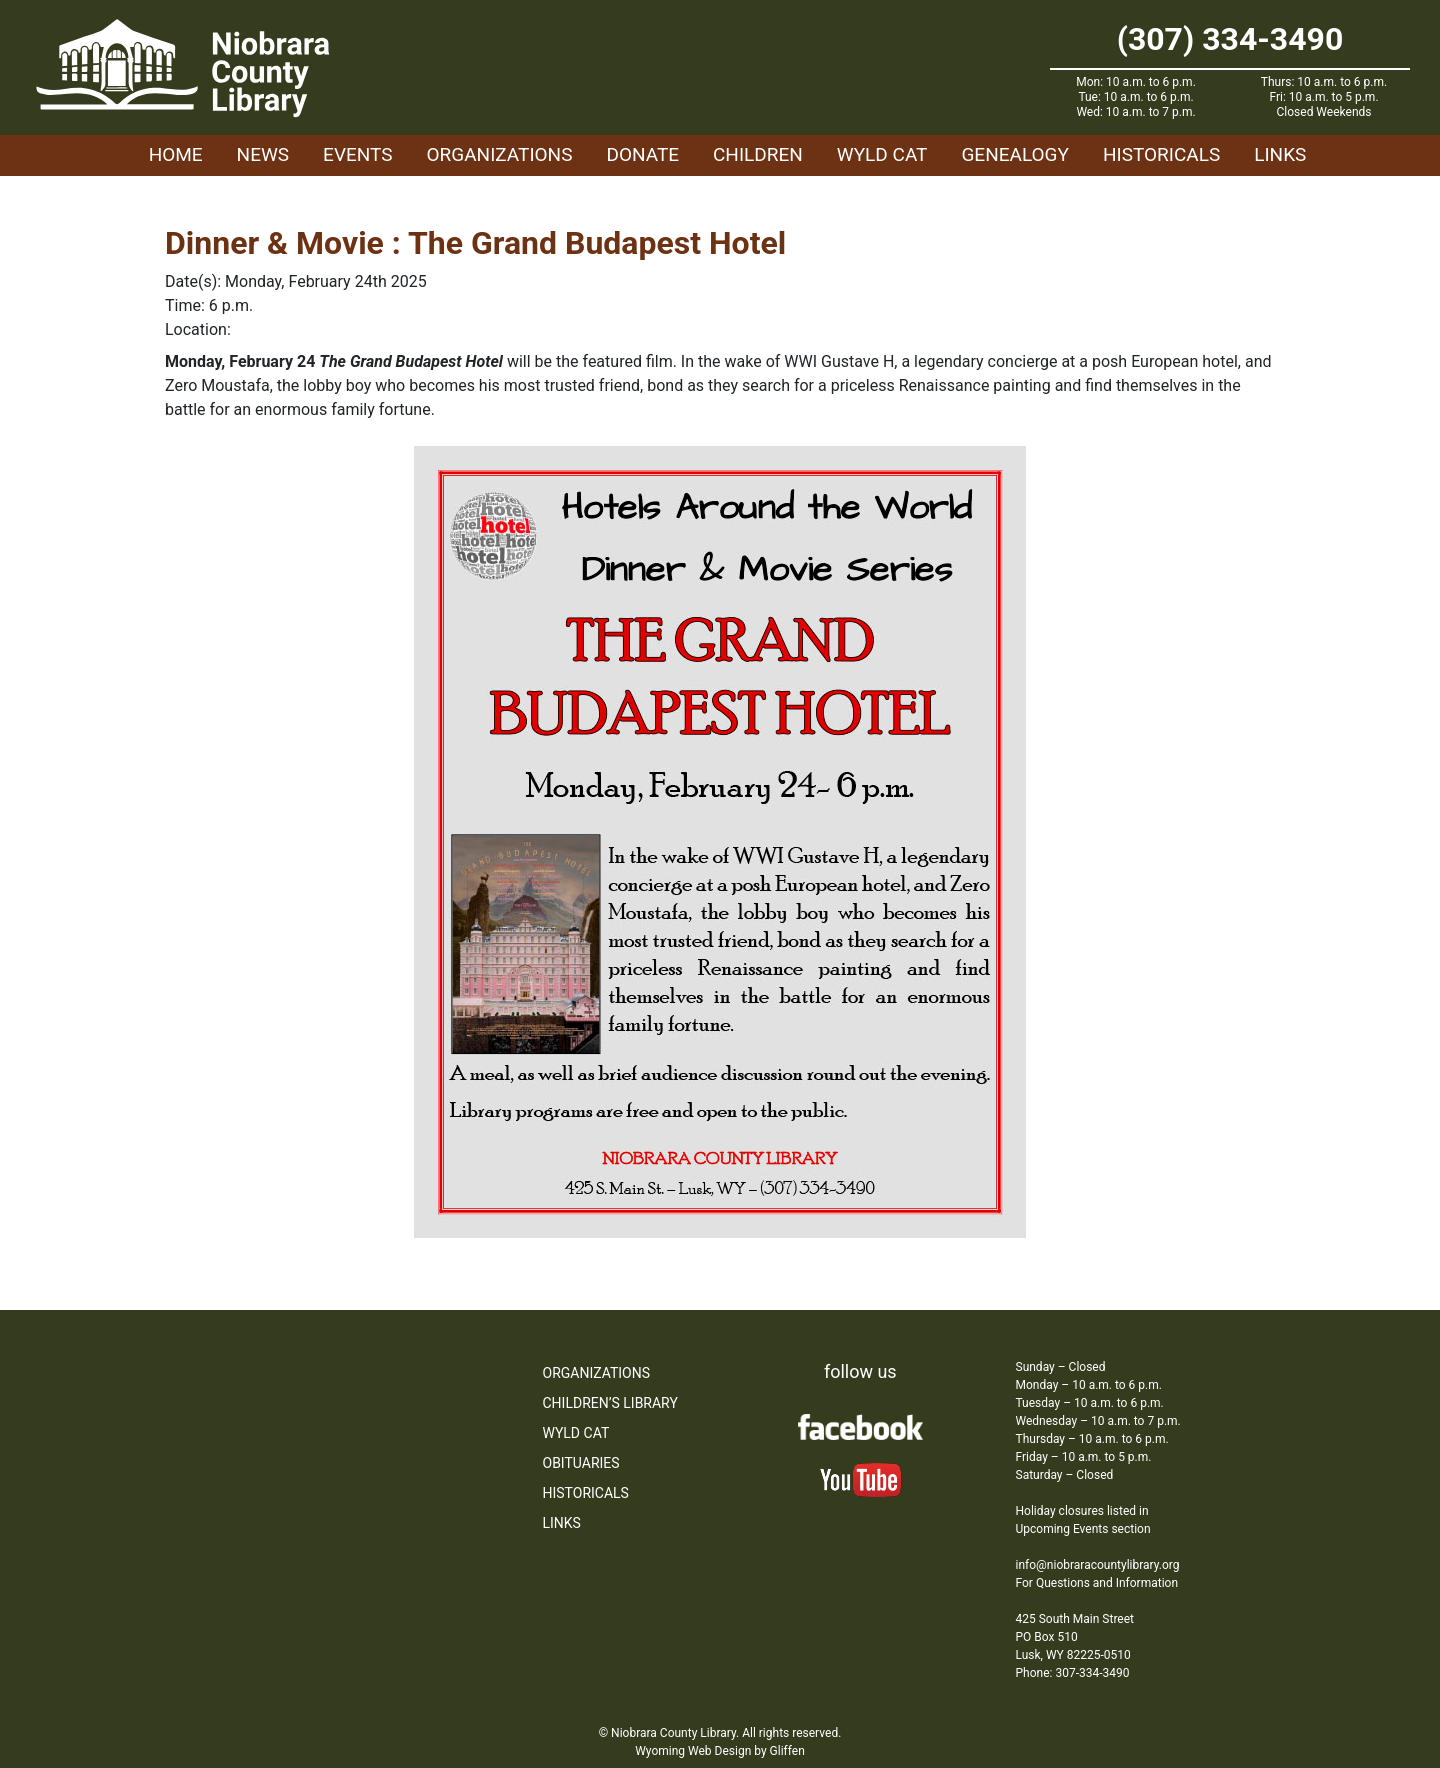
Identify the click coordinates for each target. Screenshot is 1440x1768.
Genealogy (1015, 154)
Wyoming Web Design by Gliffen (720, 1751)
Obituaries (581, 1463)
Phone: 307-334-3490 (1073, 1673)
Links (1280, 154)
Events (357, 154)
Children (758, 154)
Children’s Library (610, 1403)
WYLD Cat (882, 154)
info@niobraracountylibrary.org (1098, 1565)
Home (176, 154)
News (263, 154)
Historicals (1161, 154)
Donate (642, 154)
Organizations (500, 154)
